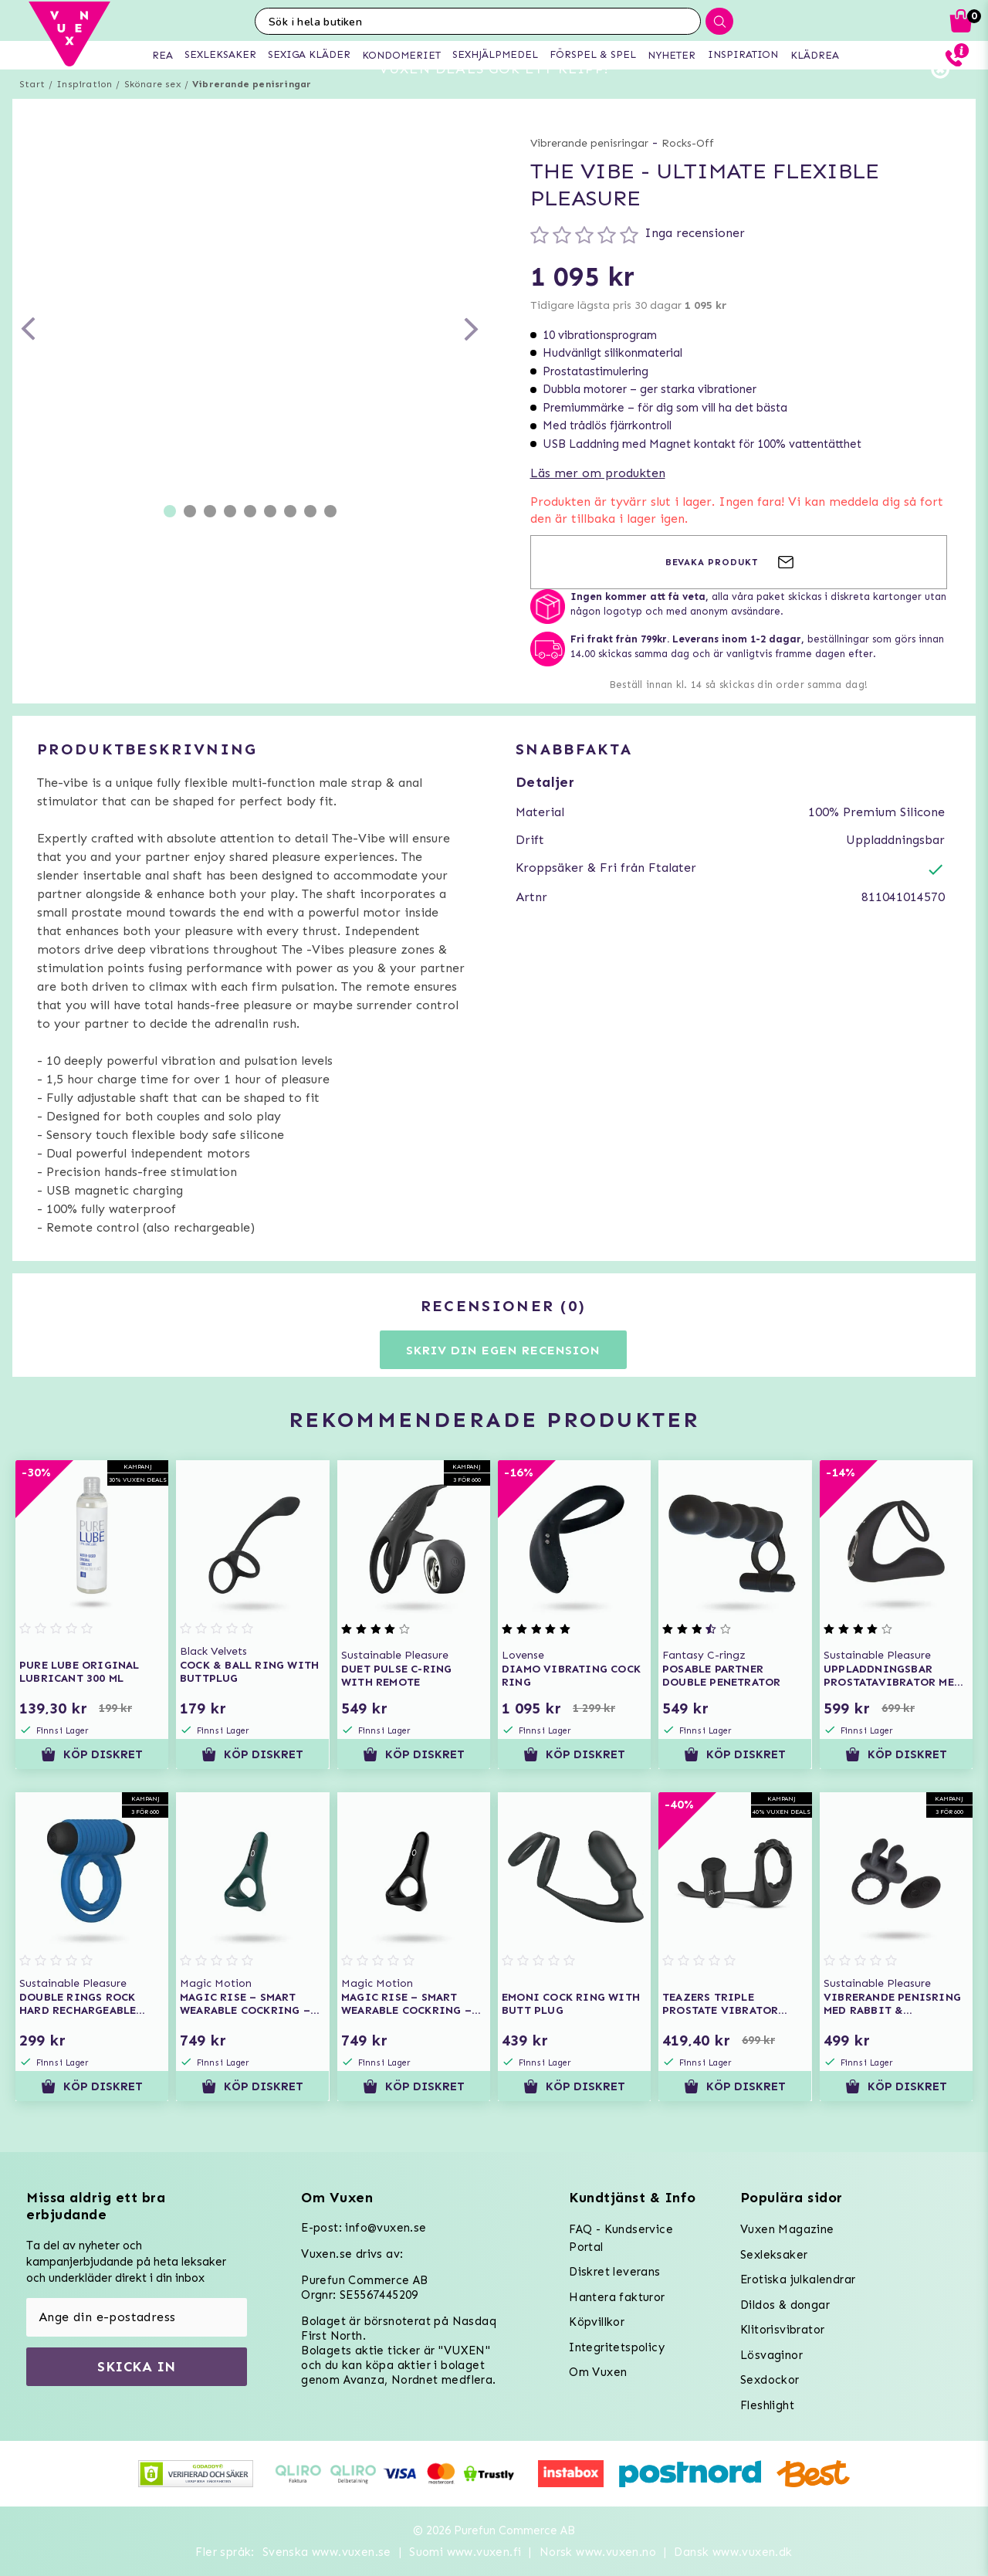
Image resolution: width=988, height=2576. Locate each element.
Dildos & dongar (785, 2305)
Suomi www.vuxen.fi (465, 2552)
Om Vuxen (598, 2372)
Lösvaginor (771, 2355)
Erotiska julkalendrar (797, 2279)
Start (32, 112)
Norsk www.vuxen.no (598, 2552)
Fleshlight (767, 2405)
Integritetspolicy (617, 2347)
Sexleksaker (773, 2255)
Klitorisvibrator (782, 2330)
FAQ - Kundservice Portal (621, 2238)
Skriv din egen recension (503, 1378)
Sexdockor (770, 2380)
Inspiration (84, 112)
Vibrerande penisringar (251, 112)
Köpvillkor (596, 2322)
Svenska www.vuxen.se (326, 2552)
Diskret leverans (614, 2272)
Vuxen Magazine (787, 2229)
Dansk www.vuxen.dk (733, 2552)
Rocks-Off (687, 171)
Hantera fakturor (617, 2297)
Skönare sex (152, 112)
